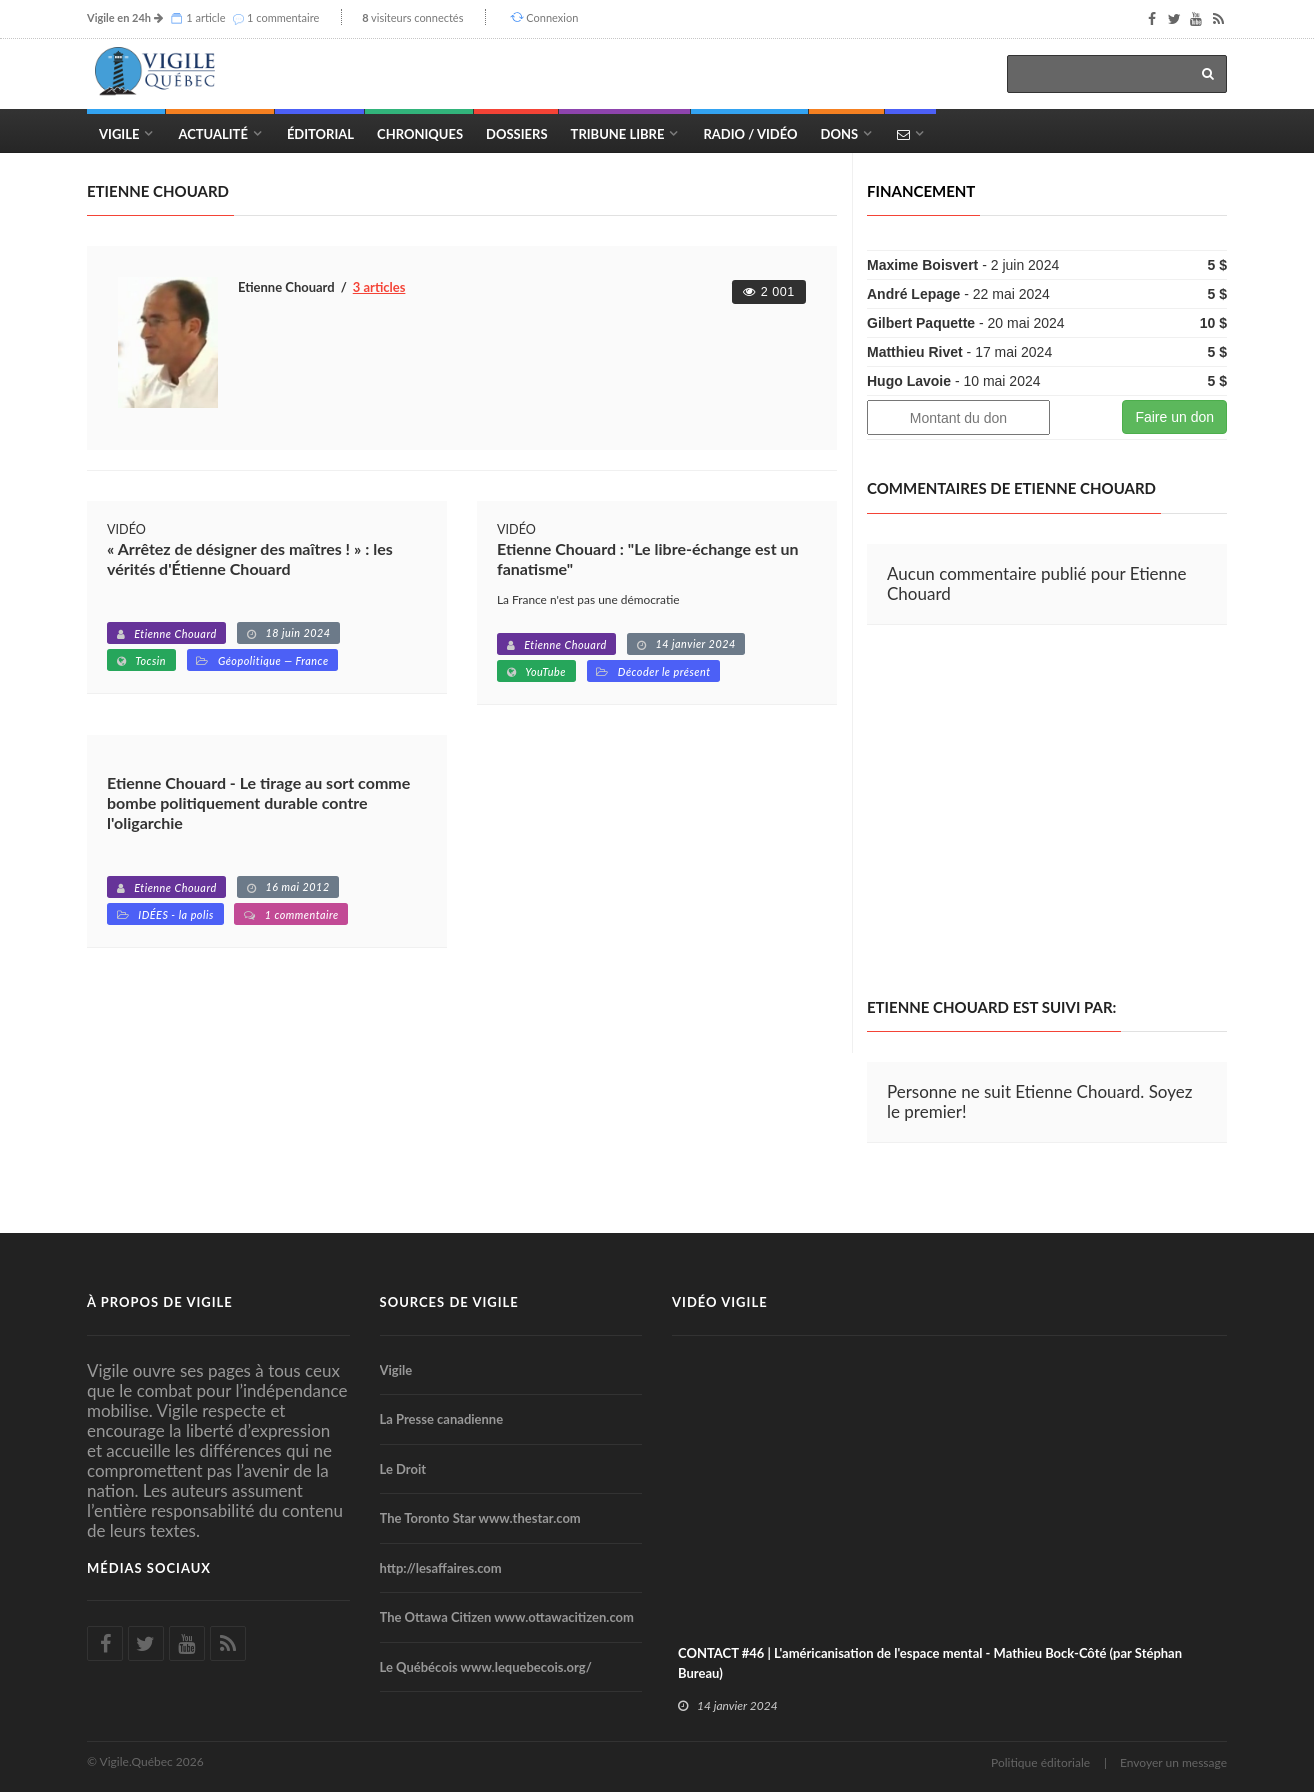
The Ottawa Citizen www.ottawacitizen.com (507, 1617)
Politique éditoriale (1040, 1762)
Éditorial (320, 134)
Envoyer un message (1173, 1762)
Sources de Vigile (449, 1302)
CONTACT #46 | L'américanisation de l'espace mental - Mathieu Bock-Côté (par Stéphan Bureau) (930, 1663)
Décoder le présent (664, 671)
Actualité (212, 134)
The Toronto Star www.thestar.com (480, 1518)
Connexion (552, 17)
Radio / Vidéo (750, 134)
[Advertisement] (1035, 812)
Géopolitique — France (273, 660)
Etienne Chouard (175, 633)
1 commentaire (283, 17)
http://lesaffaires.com (441, 1568)
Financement (921, 191)
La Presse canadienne (442, 1419)
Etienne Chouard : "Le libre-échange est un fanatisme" (648, 558)
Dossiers (516, 134)
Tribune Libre (618, 134)
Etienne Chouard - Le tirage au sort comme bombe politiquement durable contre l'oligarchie (258, 802)
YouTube (545, 671)
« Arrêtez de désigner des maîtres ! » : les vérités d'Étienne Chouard (250, 558)
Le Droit (403, 1469)
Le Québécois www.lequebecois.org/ (486, 1667)
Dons (840, 134)
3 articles (379, 287)
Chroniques (420, 134)
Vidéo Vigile (720, 1302)
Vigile (119, 134)
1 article (205, 17)
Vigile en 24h (119, 17)
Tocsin (150, 660)
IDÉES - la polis (176, 914)
